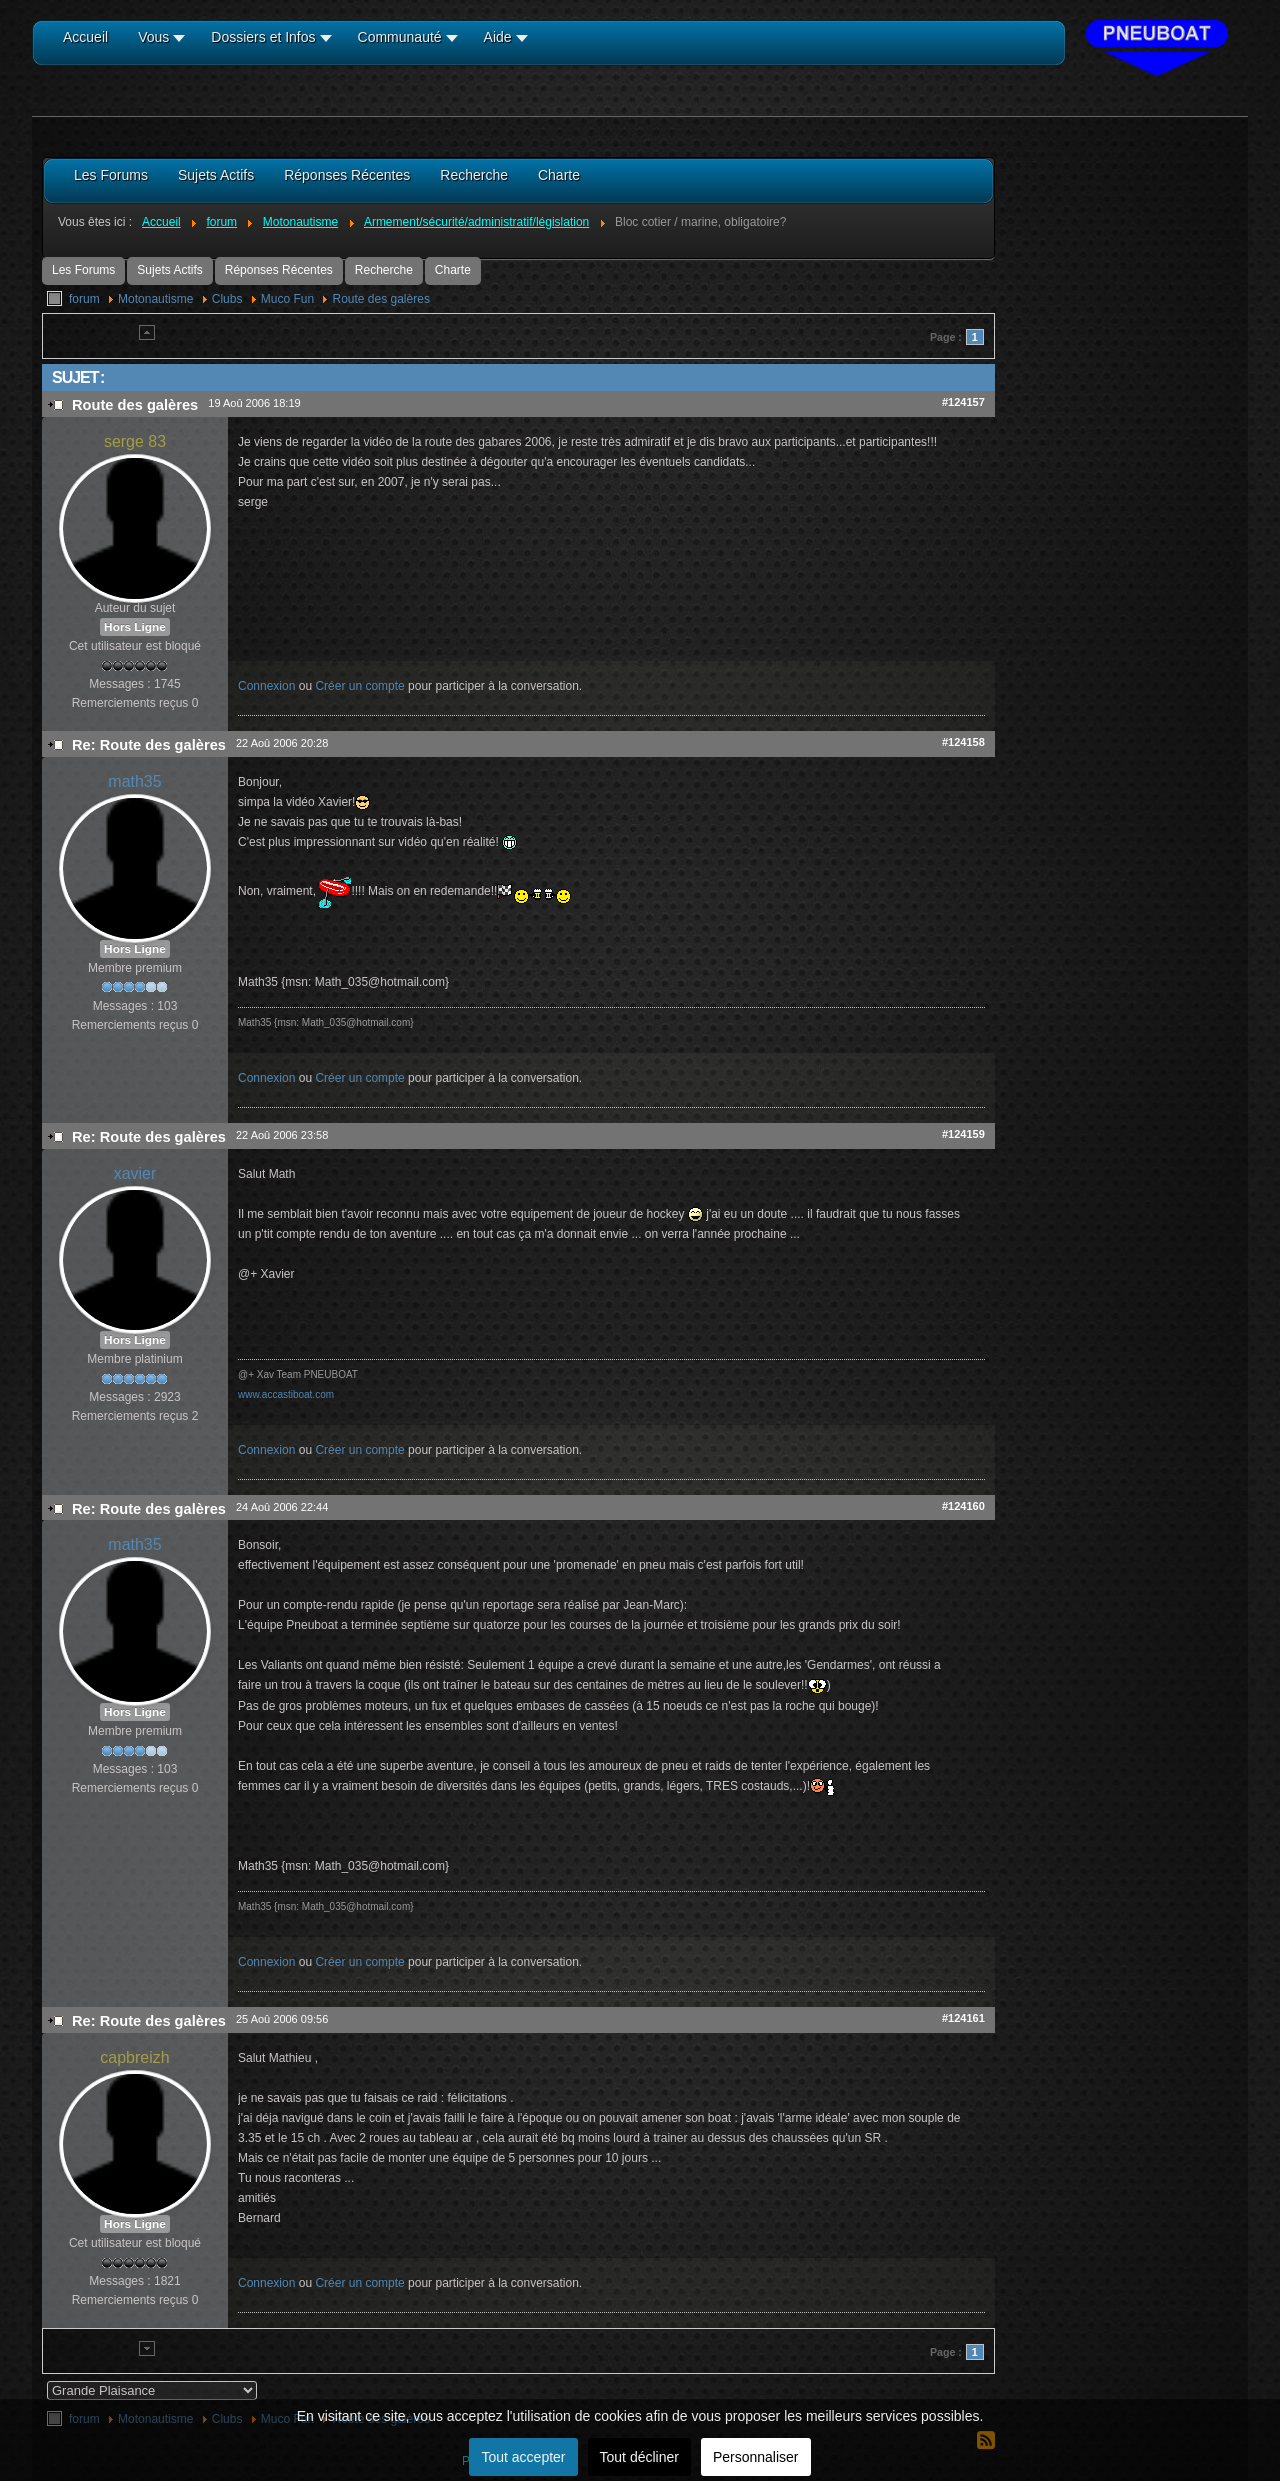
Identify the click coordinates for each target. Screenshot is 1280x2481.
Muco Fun (287, 299)
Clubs (227, 299)
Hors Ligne (135, 627)
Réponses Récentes (279, 270)
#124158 (963, 742)
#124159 (963, 1134)
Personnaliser (756, 2457)
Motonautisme (155, 299)
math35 (134, 781)
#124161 (963, 2018)
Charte (453, 270)
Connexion (266, 686)
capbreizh (134, 2057)
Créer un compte (359, 686)
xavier (135, 1173)
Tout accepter (523, 2457)
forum (84, 299)
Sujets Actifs (169, 270)
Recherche (384, 270)
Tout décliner (639, 2457)
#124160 (963, 1506)
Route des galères (380, 299)
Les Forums (83, 270)
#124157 (963, 402)
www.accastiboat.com (286, 1394)
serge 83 (135, 441)
